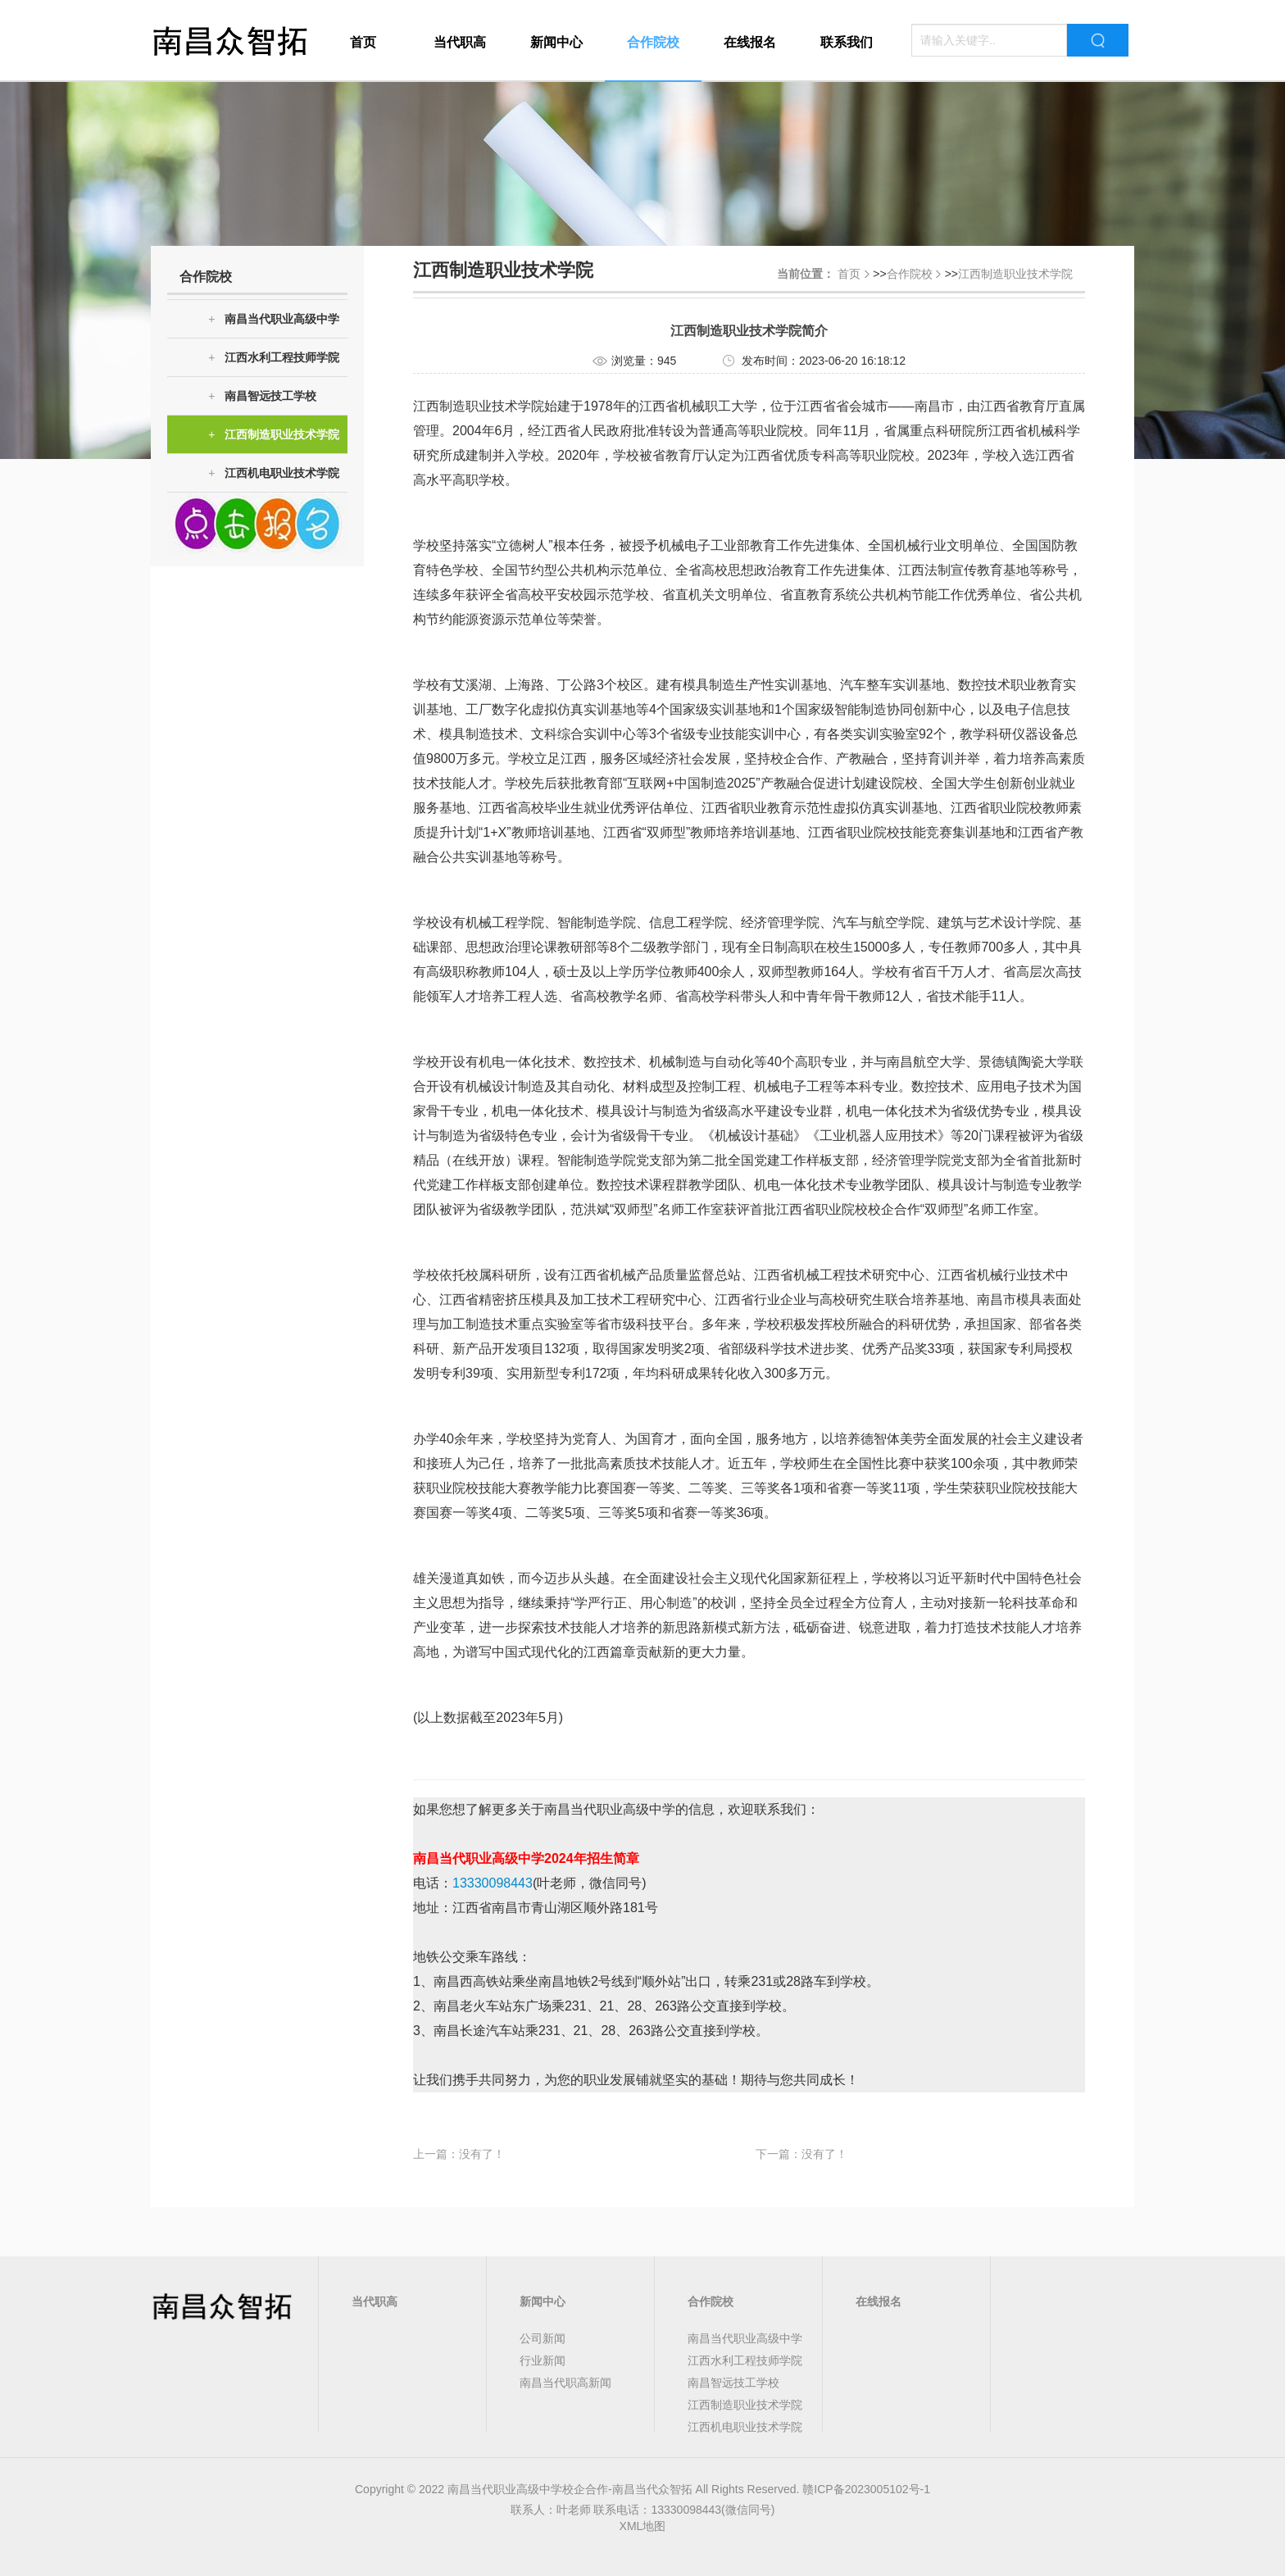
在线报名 (750, 42)
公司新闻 (542, 2338)
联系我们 (846, 42)
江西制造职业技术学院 (273, 435)
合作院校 (653, 42)
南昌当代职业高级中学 (273, 319)
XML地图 (643, 2526)
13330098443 (492, 1883)
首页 (363, 42)
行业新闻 (542, 2360)
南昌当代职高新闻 (565, 2382)
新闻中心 (556, 42)
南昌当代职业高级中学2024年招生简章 (526, 1858)
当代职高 (460, 42)
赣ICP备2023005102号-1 (866, 2489)
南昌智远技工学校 (262, 396)
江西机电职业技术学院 (273, 473)
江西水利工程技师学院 (273, 357)
